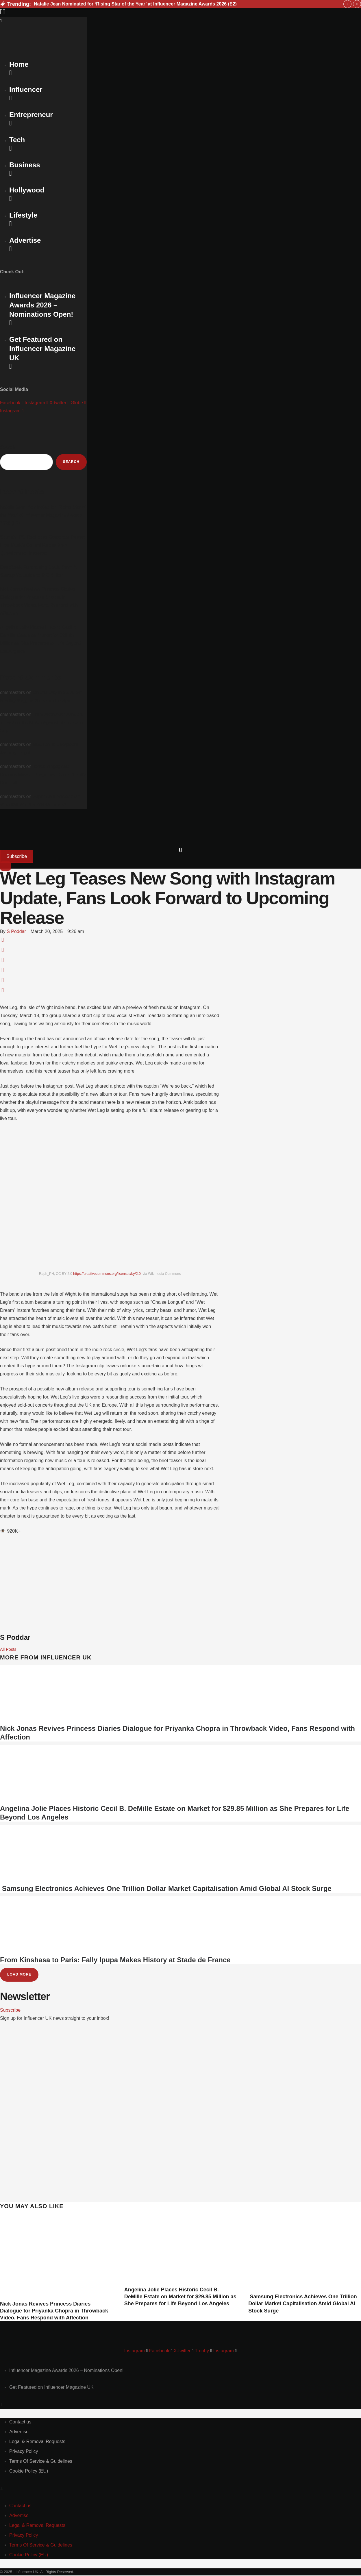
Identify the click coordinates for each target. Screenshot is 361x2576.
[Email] (2, 991)
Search (7, 447)
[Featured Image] (56, 2296)
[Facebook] (2, 940)
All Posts (9, 1649)
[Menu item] (66, 2371)
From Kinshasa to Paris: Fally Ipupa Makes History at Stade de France (115, 1960)
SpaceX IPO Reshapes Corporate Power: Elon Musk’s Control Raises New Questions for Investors (42, 545)
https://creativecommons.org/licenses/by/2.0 (106, 1274)
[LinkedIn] (2, 971)
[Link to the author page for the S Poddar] (16, 932)
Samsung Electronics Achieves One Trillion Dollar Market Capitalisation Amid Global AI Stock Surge (166, 1889)
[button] (180, 12)
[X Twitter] (2, 950)
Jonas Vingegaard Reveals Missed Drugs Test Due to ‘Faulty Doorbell (43, 775)
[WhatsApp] (2, 960)
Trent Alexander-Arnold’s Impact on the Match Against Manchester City (42, 723)
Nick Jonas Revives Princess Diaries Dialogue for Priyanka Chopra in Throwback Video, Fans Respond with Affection (54, 2311)
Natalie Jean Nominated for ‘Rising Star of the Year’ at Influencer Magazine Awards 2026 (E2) (135, 3)
